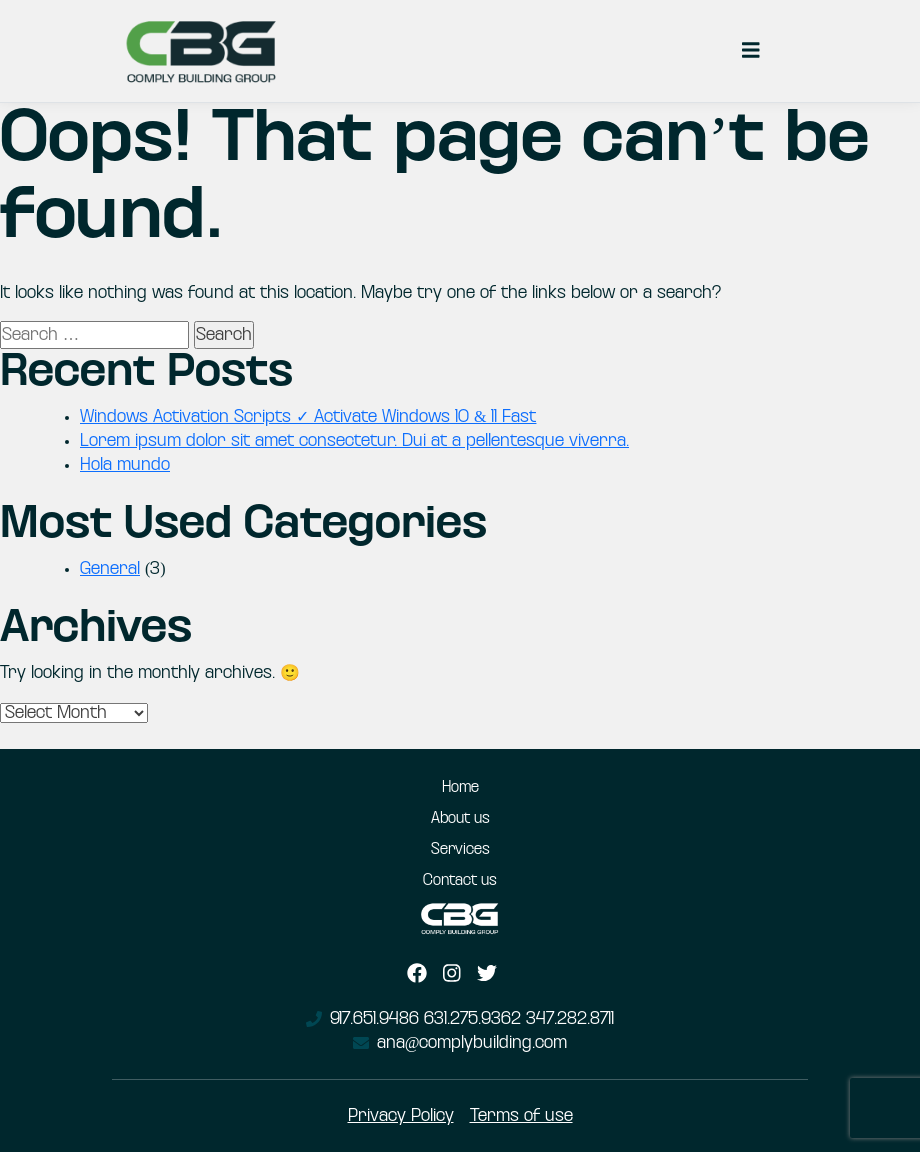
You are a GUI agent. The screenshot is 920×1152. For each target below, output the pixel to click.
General (110, 569)
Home (460, 788)
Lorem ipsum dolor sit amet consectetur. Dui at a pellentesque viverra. (354, 441)
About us (460, 819)
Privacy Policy (401, 1116)
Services (460, 850)
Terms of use (521, 1116)
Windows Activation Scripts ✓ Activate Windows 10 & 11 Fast (308, 417)
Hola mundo (125, 465)
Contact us (460, 881)
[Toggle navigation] (751, 51)
